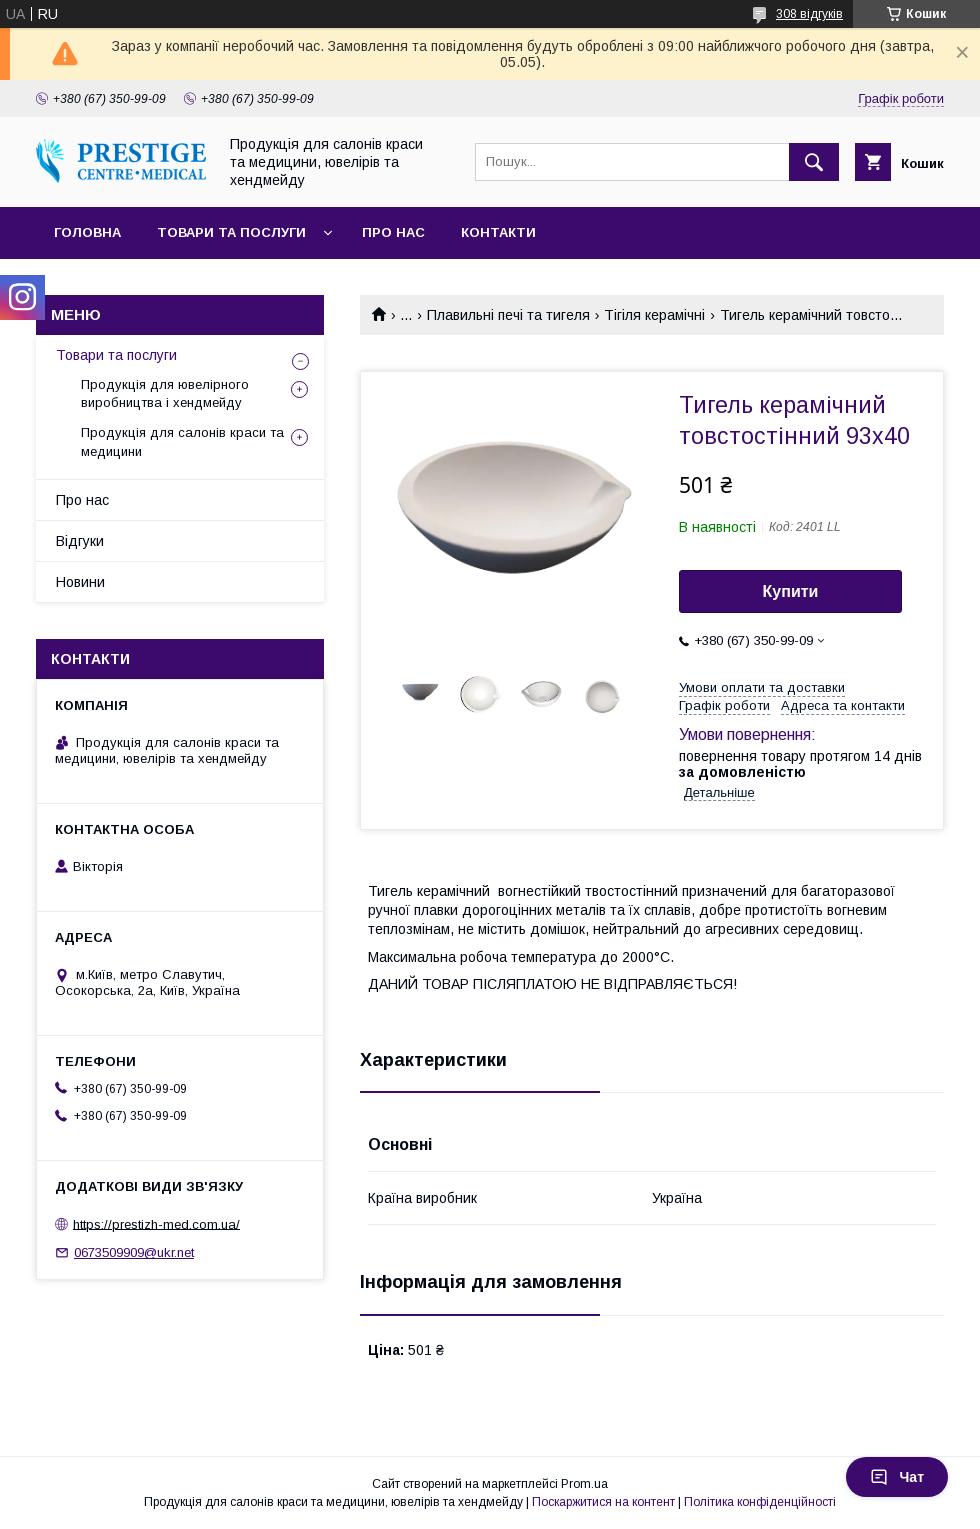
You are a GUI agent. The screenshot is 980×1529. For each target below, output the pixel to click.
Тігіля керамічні (654, 315)
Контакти (498, 232)
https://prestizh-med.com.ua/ (156, 1223)
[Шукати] (814, 162)
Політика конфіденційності (760, 1502)
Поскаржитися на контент (603, 1502)
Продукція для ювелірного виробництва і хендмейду (165, 393)
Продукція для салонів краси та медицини (182, 441)
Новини (80, 582)
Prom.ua (584, 1484)
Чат (897, 1477)
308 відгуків (809, 14)
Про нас (393, 232)
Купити (791, 591)
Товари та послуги (231, 232)
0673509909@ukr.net (134, 1252)
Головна (87, 232)
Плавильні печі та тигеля (508, 315)
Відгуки (80, 541)
